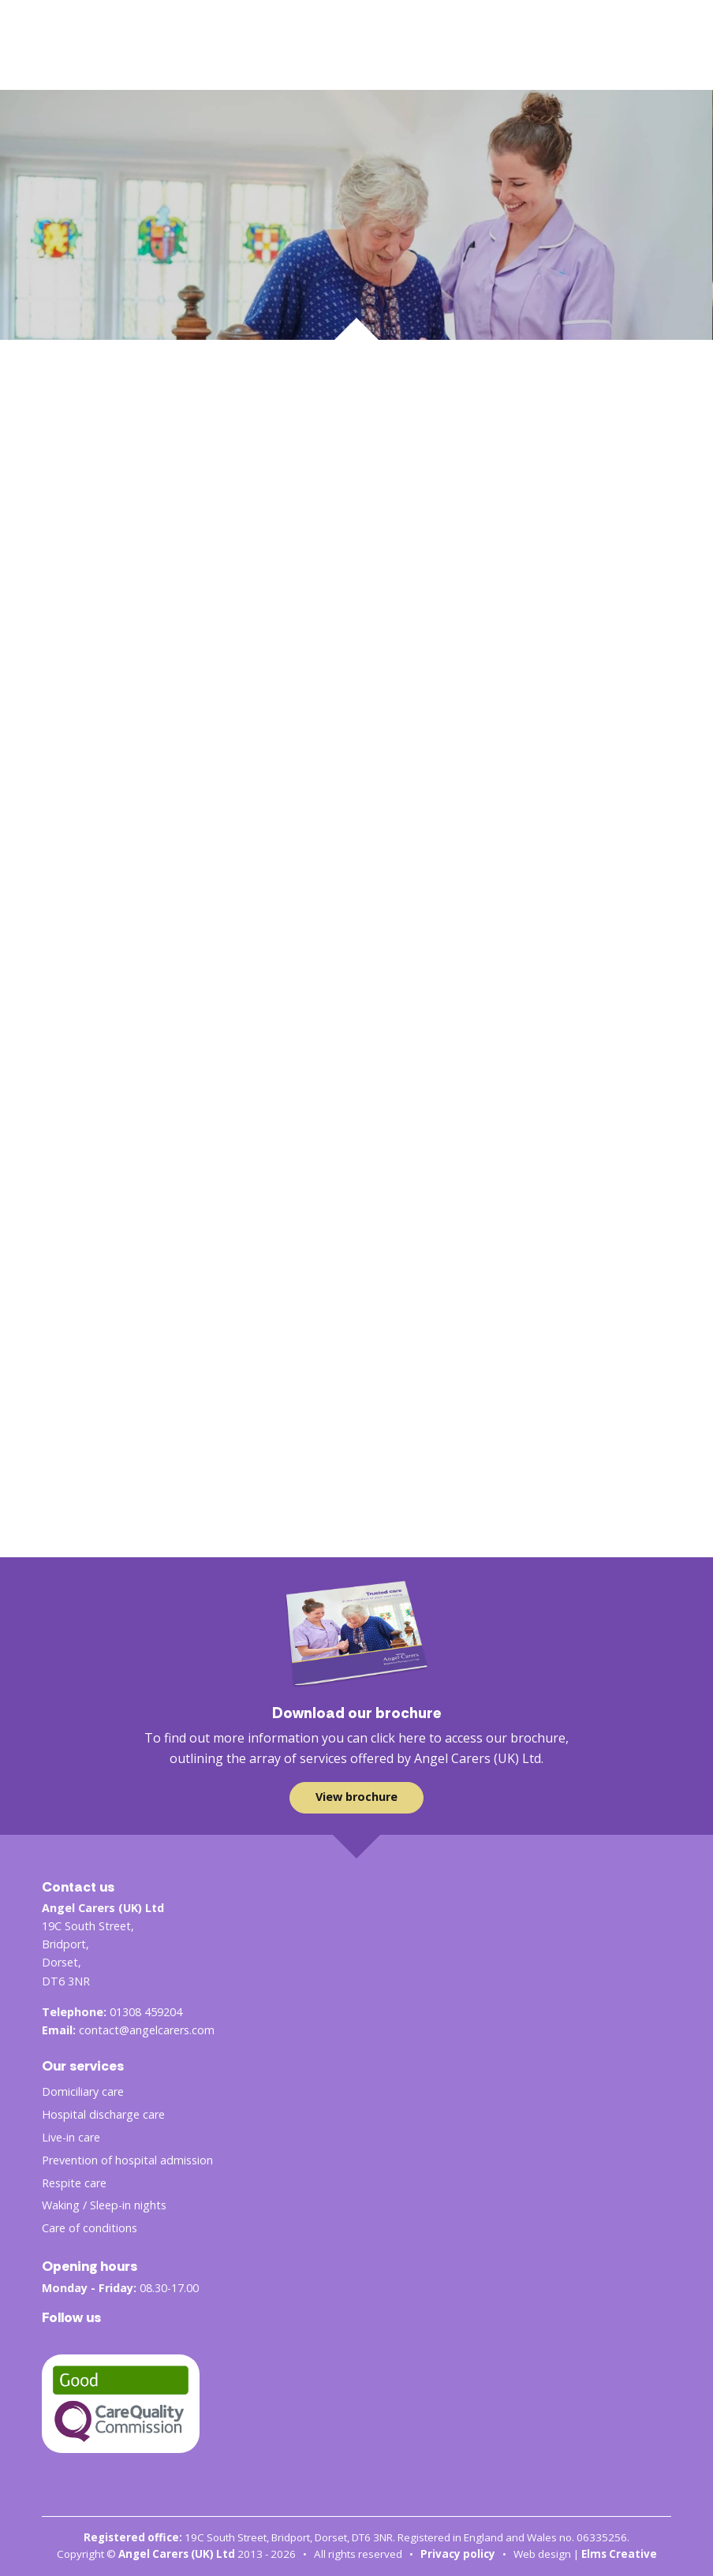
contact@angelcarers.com (147, 2029)
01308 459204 (146, 2011)
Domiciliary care (83, 2091)
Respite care (74, 2182)
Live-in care (71, 2137)
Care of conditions (89, 2227)
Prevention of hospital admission (127, 2160)
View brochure (356, 1796)
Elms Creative (619, 2554)
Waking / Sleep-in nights (104, 2205)
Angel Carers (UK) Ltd (176, 2554)
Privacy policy (457, 2554)
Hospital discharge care (103, 2114)
